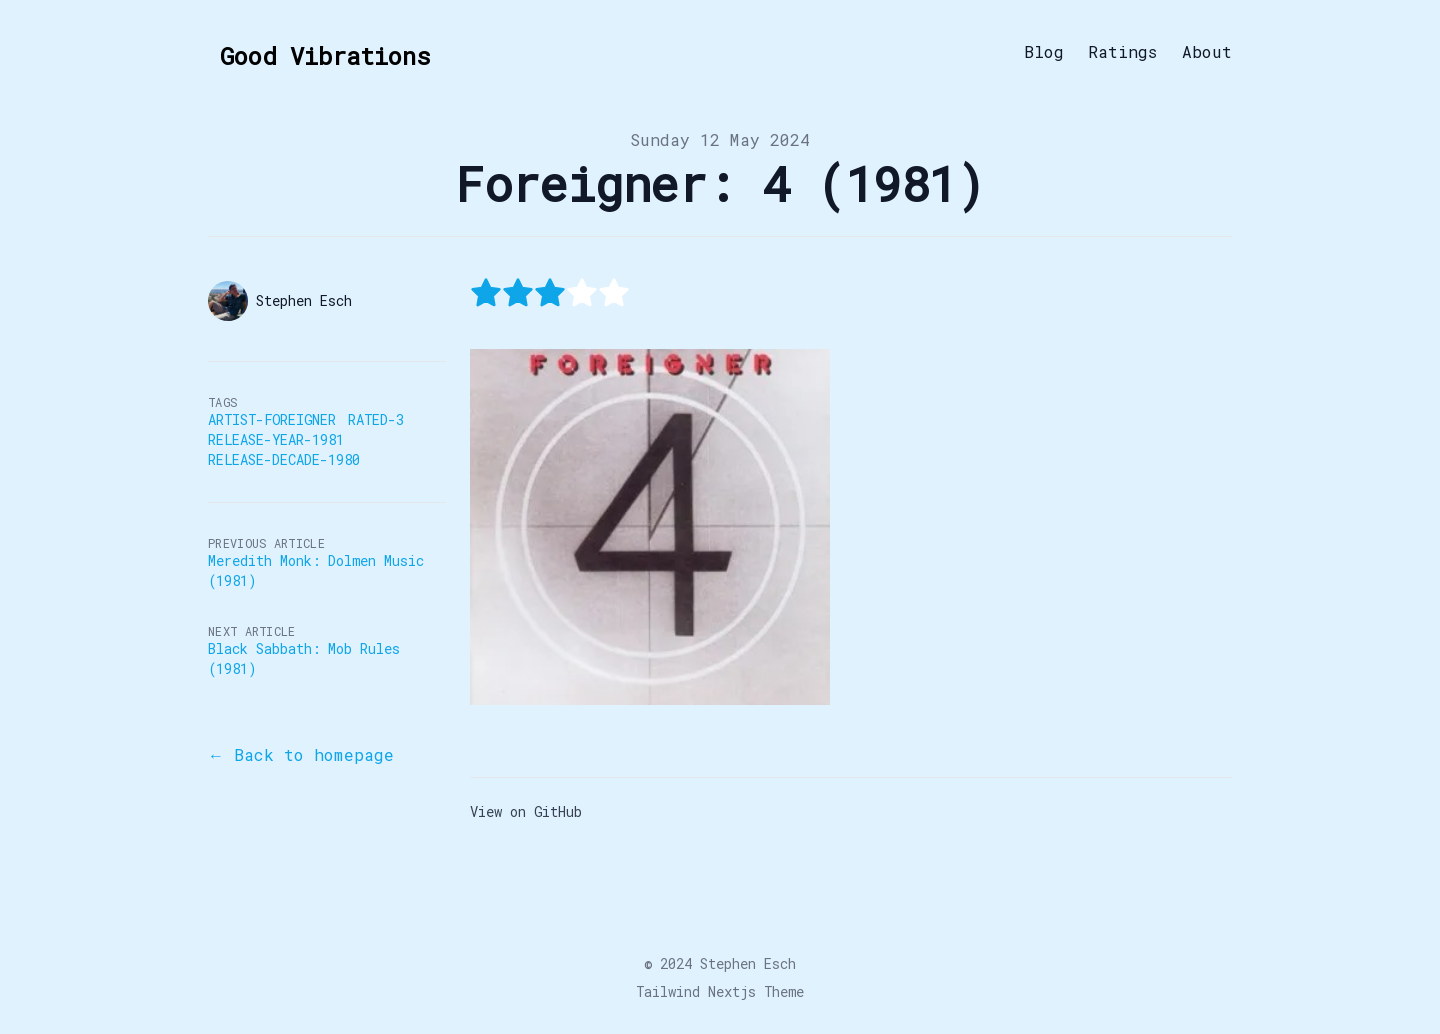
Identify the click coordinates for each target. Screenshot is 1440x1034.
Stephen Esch (748, 963)
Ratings (1123, 52)
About (1207, 52)
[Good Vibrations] (319, 52)
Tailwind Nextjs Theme (720, 991)
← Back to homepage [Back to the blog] (301, 754)
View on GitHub (526, 811)
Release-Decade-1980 (284, 459)
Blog (1044, 52)
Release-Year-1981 (276, 439)
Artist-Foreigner (272, 419)
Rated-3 (376, 419)
